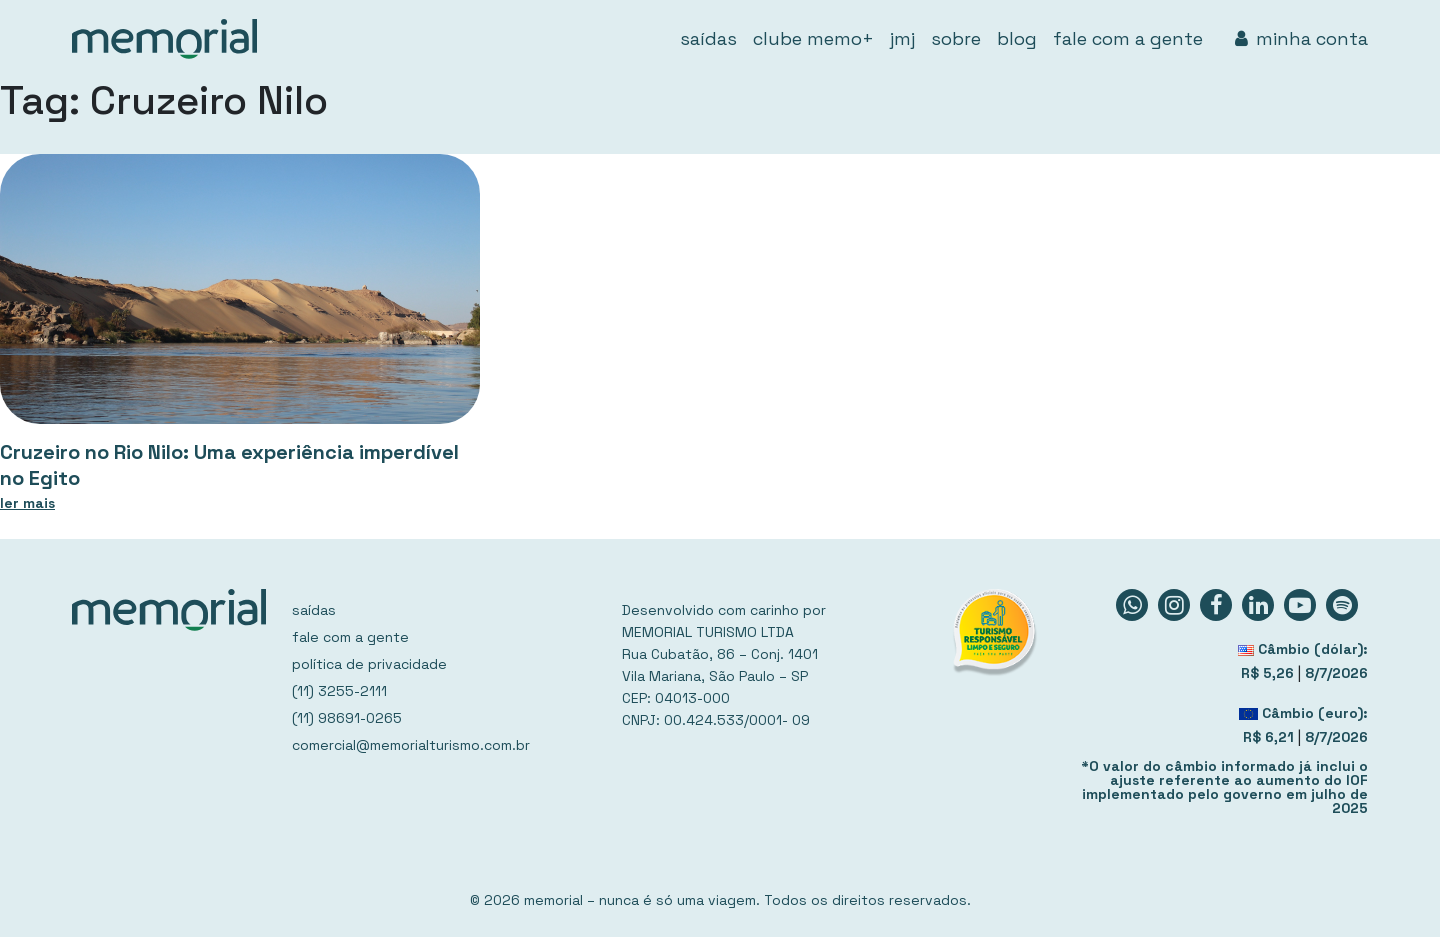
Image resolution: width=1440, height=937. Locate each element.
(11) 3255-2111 (339, 691)
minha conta (1301, 38)
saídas (708, 38)
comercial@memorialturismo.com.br (411, 745)
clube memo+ (813, 38)
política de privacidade (369, 664)
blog (1017, 38)
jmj (902, 38)
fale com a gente (1128, 38)
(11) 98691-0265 (347, 718)
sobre (956, 38)
